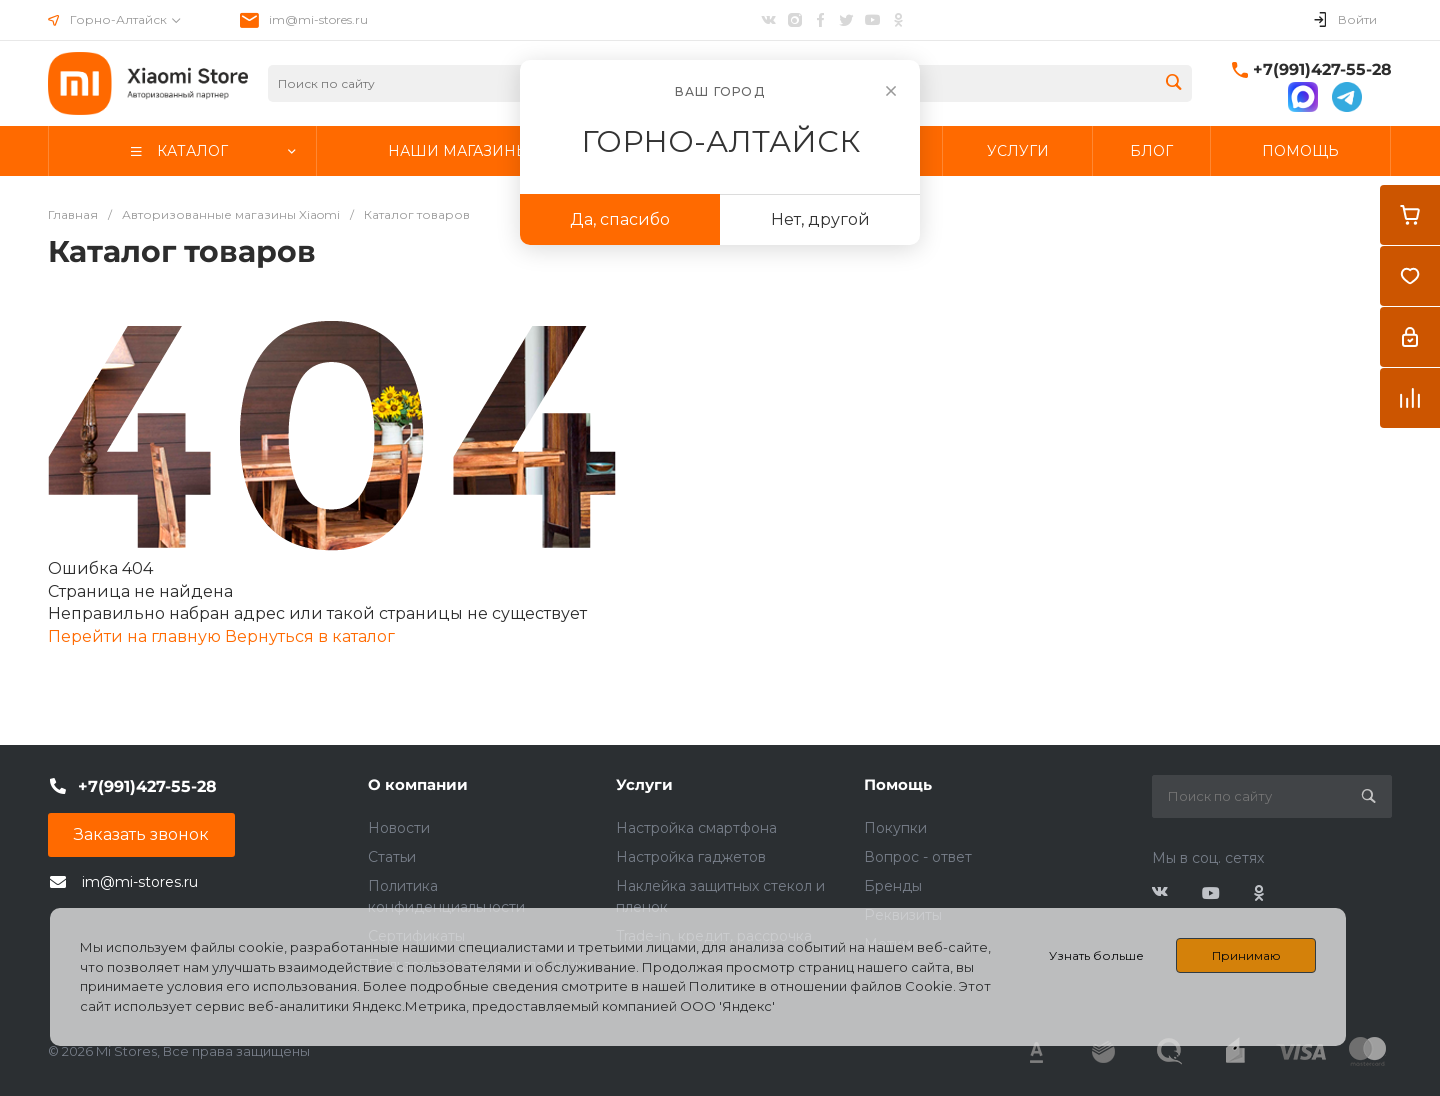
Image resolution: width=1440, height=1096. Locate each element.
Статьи (392, 857)
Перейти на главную (136, 636)
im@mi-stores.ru (318, 19)
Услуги (644, 784)
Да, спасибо (620, 219)
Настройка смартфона (696, 828)
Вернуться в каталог (310, 636)
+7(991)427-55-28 (1322, 69)
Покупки (895, 828)
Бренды (893, 886)
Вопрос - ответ (918, 857)
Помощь (898, 784)
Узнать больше (1096, 955)
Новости (399, 828)
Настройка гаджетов (691, 857)
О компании (418, 784)
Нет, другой (820, 219)
